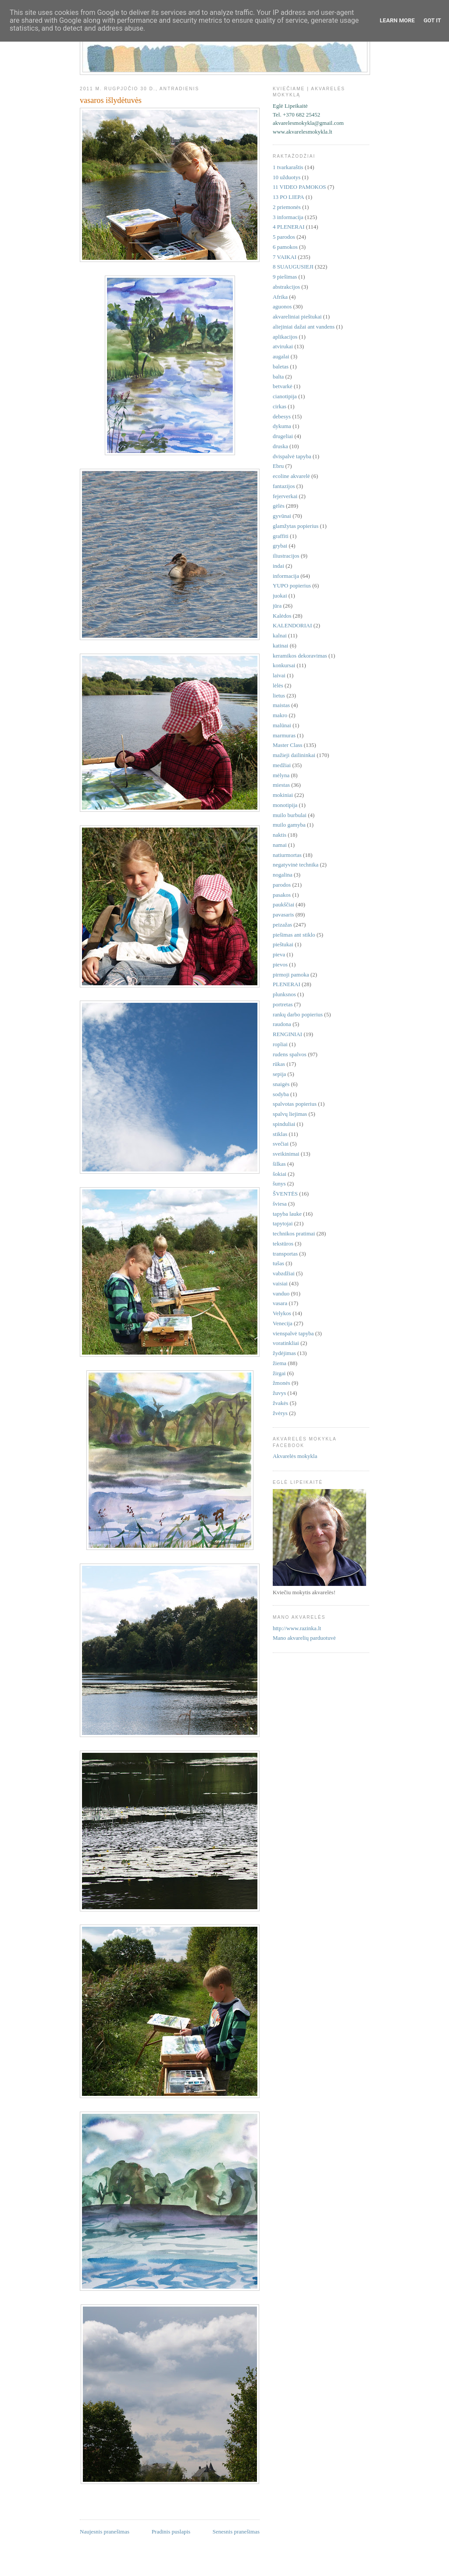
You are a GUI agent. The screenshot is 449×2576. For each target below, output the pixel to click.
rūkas (279, 1064)
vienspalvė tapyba (293, 1333)
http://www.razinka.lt (297, 1628)
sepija (279, 1074)
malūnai (282, 725)
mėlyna (281, 775)
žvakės (280, 1403)
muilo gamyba (289, 824)
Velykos (282, 1313)
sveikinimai (286, 1153)
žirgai (279, 1373)
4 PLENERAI (289, 226)
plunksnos (284, 994)
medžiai (282, 765)
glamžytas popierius (295, 526)
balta (278, 376)
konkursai (284, 665)
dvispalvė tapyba (292, 456)
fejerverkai (285, 496)
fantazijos (284, 486)
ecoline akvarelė (291, 476)
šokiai (279, 1174)
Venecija (282, 1323)
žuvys (279, 1393)
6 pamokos (285, 247)
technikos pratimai (294, 1233)
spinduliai (284, 1124)
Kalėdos (282, 615)
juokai (280, 595)
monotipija (285, 805)
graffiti (281, 536)
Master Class (288, 745)
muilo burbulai (289, 815)
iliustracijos (286, 555)
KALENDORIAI (292, 625)
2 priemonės (287, 207)
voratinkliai (286, 1343)
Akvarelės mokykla (295, 1456)
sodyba (281, 1094)
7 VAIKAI (284, 257)
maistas (281, 705)
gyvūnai (282, 516)
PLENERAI (286, 984)
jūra (277, 605)
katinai (280, 645)
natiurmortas (287, 855)
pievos (280, 964)
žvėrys (280, 1413)
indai (278, 566)
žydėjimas (284, 1353)
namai (280, 845)
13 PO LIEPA (288, 197)
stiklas (280, 1134)
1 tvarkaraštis (288, 167)
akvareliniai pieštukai (297, 316)
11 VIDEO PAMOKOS (299, 187)
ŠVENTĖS (285, 1193)
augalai (281, 356)
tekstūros (283, 1243)
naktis (279, 835)
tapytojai (283, 1223)
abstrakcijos (286, 286)
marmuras (284, 735)
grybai (280, 545)
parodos (282, 884)
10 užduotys (286, 177)
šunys (279, 1183)
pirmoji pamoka (291, 974)
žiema (279, 1363)
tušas (278, 1263)
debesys (282, 416)
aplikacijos (285, 336)
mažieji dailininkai (294, 755)
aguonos (282, 306)
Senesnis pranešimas (236, 2531)
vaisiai (280, 1283)
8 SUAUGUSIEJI (293, 266)
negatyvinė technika (295, 864)
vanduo (281, 1293)
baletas (281, 366)
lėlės (278, 685)
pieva (279, 954)
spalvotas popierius (295, 1103)
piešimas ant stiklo (294, 934)
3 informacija (288, 217)
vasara (280, 1303)
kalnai (280, 635)
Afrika (280, 297)
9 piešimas (285, 276)
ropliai (280, 1044)
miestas (281, 785)
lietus (279, 695)
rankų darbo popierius (298, 1014)
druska (280, 446)
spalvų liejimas (290, 1114)
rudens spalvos (289, 1054)
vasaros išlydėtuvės (111, 100)
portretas (282, 1004)
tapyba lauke (287, 1213)
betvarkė (282, 386)
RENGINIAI (287, 1034)
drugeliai (283, 436)
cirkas (279, 406)
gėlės (279, 505)
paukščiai (283, 904)
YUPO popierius (292, 585)
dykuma (282, 426)
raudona (282, 1024)
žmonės (281, 1383)
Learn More (397, 20)
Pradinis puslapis (171, 2531)
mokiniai (283, 795)
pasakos (282, 895)
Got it (432, 20)
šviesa (280, 1203)
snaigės (281, 1084)
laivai (279, 675)
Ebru (278, 466)
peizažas (282, 924)
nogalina (282, 874)
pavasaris (283, 914)
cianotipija (285, 396)
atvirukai (283, 346)
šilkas (279, 1164)
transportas (285, 1253)
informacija (286, 576)
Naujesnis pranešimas (104, 2531)
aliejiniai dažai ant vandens (304, 326)
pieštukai (283, 944)
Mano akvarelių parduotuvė (304, 1638)
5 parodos (284, 237)
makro (280, 715)
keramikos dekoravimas (300, 655)
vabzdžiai (284, 1273)
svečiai (281, 1143)
